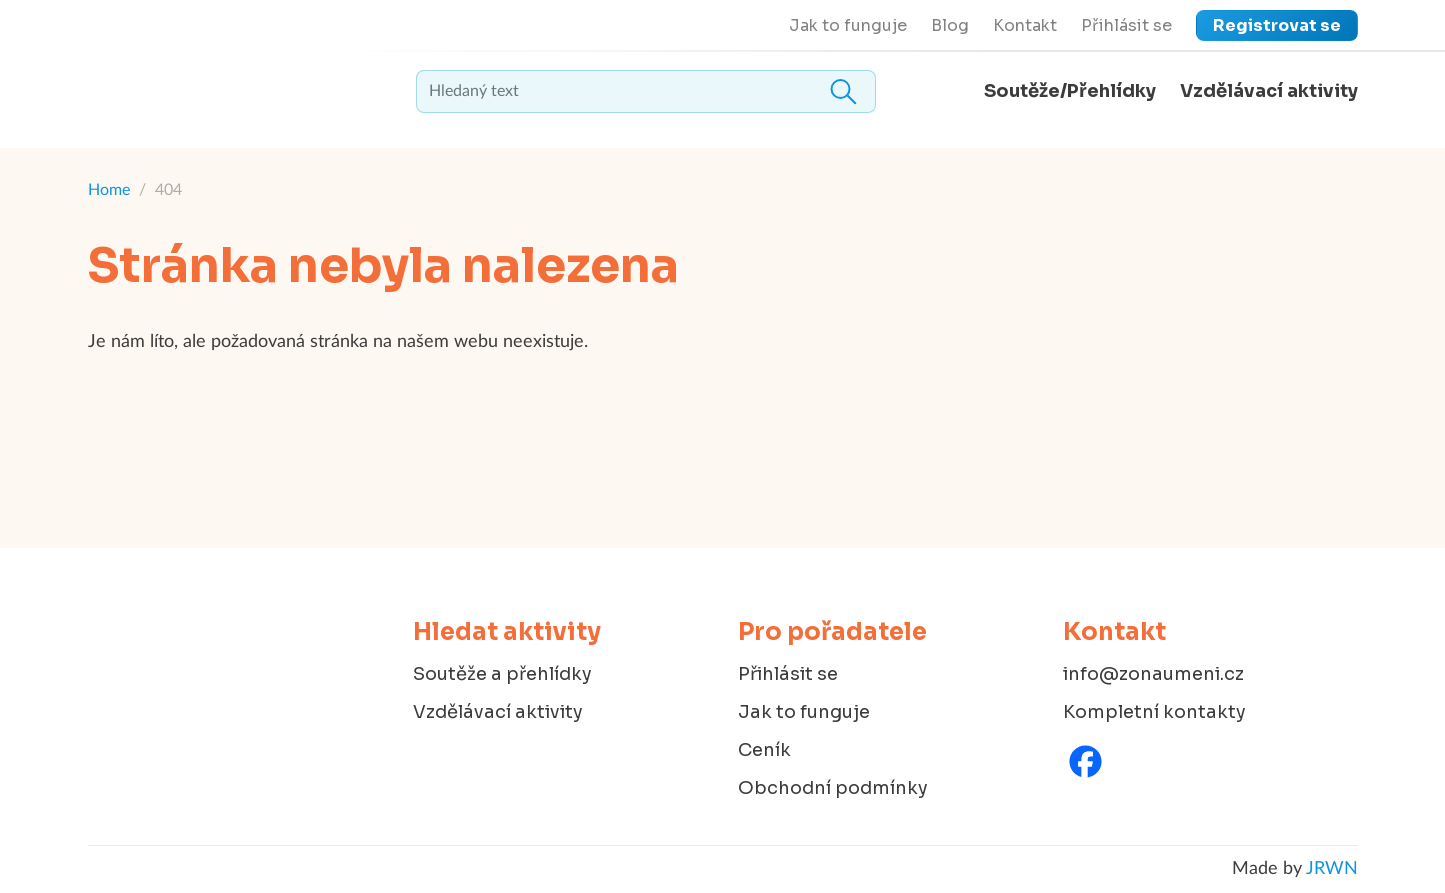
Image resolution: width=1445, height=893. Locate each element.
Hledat (844, 91)
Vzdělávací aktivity (1269, 91)
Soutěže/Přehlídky (1070, 91)
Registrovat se (1277, 25)
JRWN (1332, 869)
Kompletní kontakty (1154, 712)
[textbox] (646, 91)
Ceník (764, 750)
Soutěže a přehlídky (502, 674)
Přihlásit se (1126, 25)
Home (109, 190)
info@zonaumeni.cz (1153, 674)
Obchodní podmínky (833, 788)
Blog (950, 25)
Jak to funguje (848, 25)
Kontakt (1025, 25)
